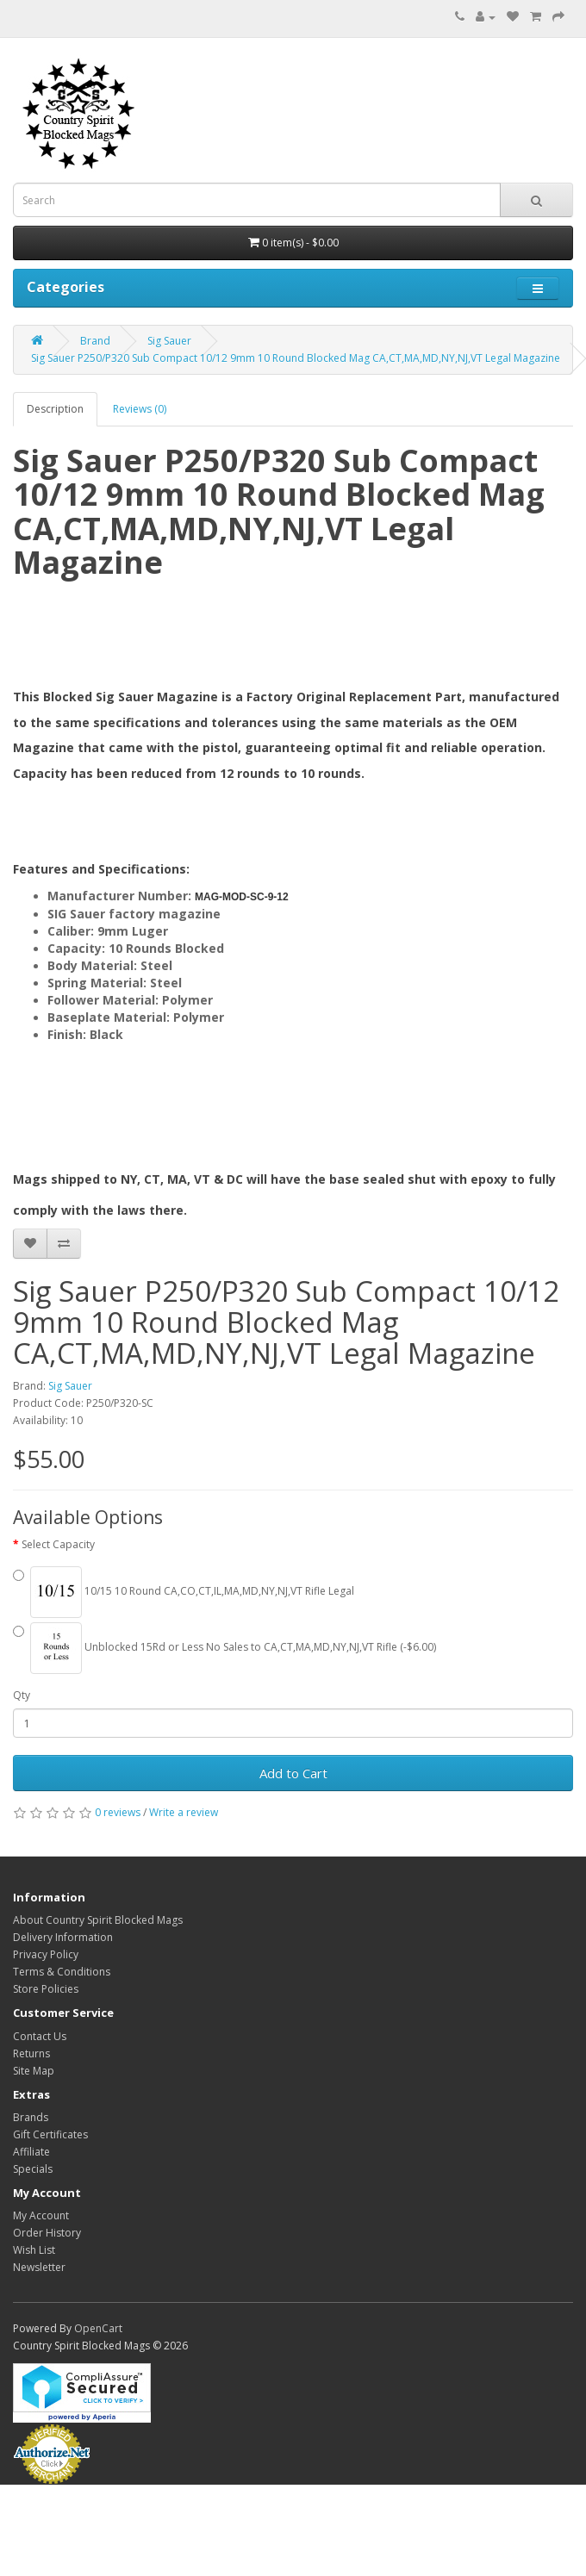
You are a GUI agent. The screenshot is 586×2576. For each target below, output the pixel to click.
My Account (41, 2215)
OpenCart (98, 2328)
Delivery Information (63, 1937)
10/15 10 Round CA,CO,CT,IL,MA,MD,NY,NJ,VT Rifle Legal (183, 1592)
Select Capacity (58, 1544)
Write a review (183, 1812)
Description (55, 408)
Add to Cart (293, 1773)
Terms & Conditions (61, 1971)
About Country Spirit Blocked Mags (98, 1920)
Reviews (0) (139, 408)
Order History (47, 2232)
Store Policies (45, 1989)
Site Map (33, 2070)
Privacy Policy (45, 1954)
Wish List (34, 2250)
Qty (21, 1695)
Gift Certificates (50, 2134)
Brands (30, 2117)
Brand (95, 340)
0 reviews (117, 1812)
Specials (33, 2169)
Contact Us (39, 2036)
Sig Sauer (169, 340)
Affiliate (31, 2151)
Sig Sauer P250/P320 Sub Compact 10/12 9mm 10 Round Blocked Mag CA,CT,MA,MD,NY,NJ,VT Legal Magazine (295, 358)
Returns (31, 2053)
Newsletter (39, 2267)
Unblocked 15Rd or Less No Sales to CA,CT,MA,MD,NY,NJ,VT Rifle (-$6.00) (224, 1648)
